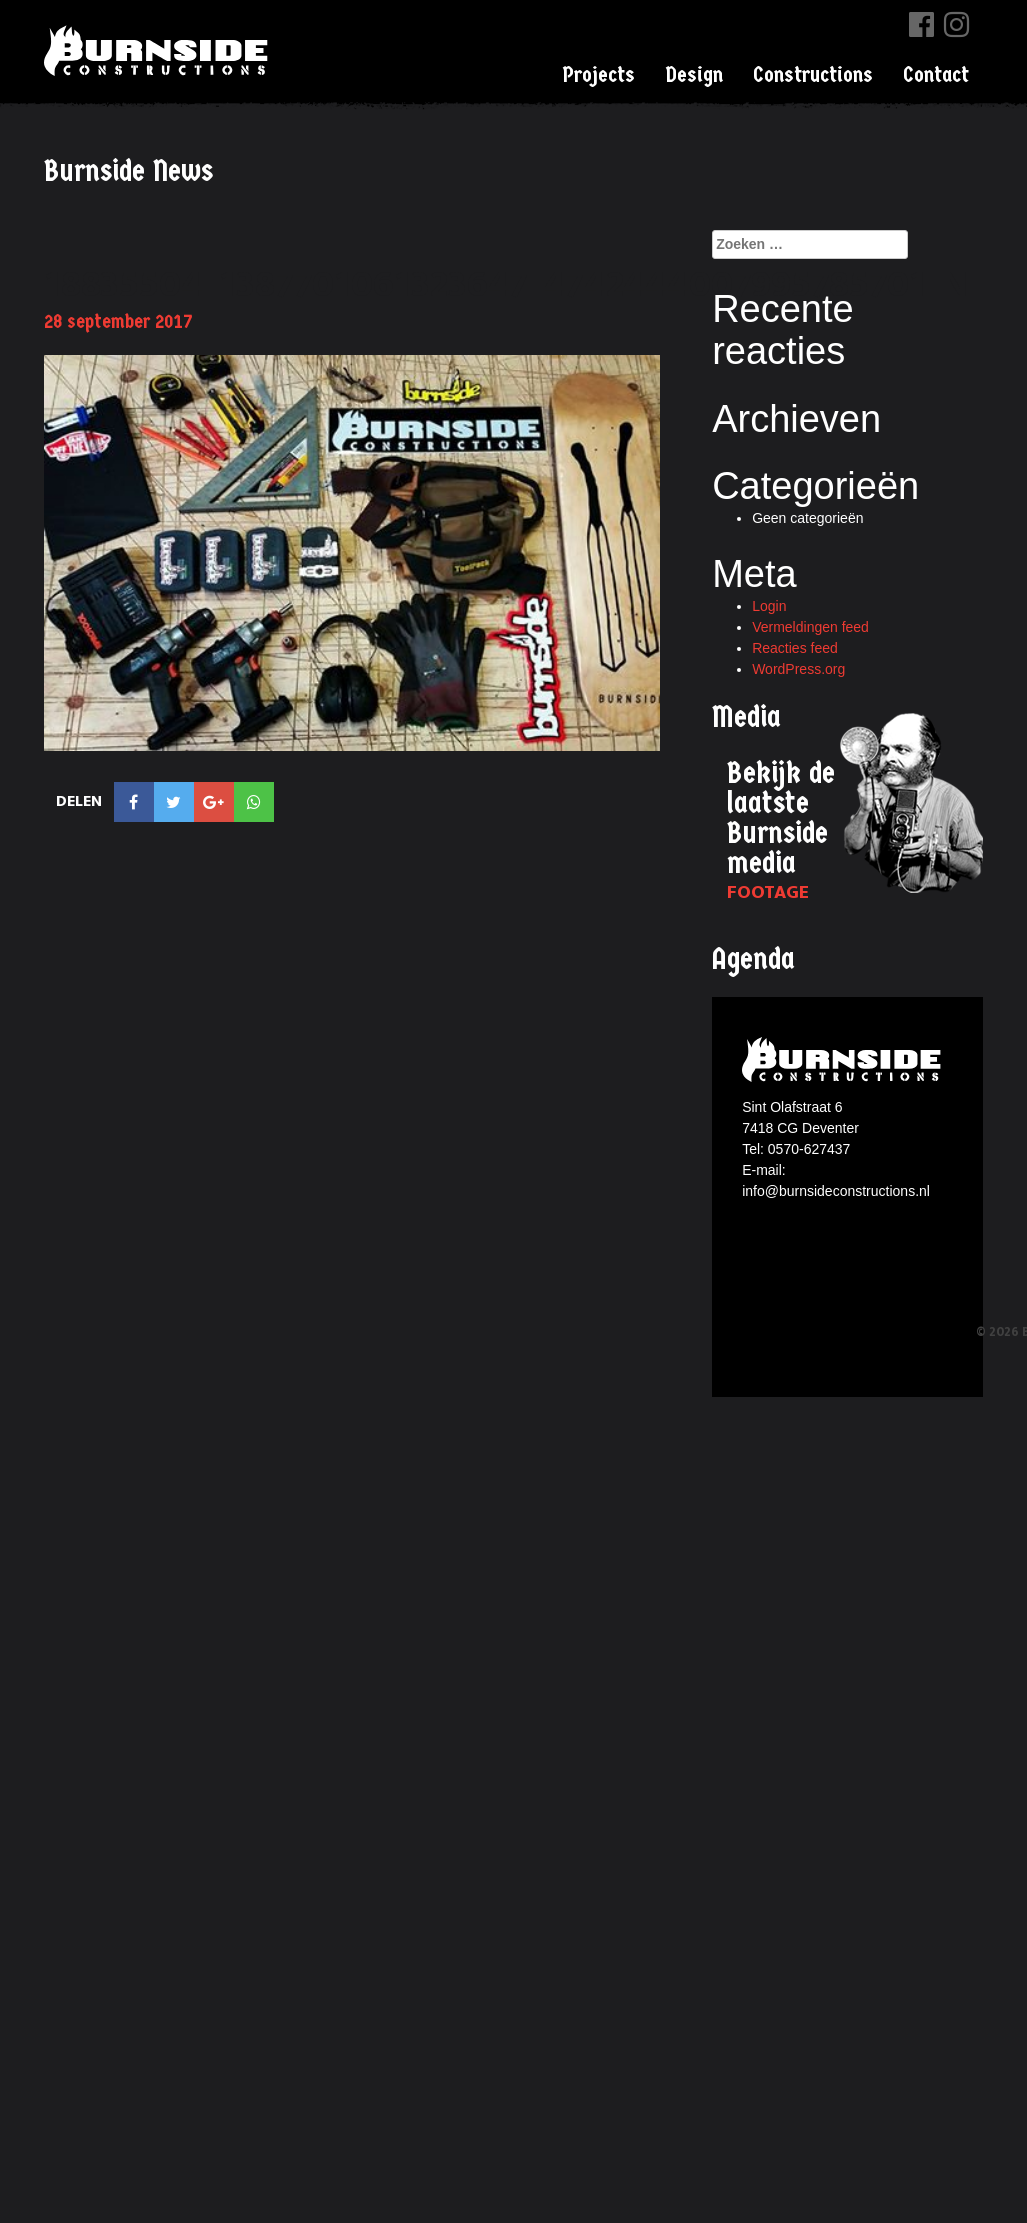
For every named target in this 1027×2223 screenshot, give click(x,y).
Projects (598, 75)
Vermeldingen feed (810, 627)
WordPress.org (798, 669)
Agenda (753, 959)
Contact (936, 75)
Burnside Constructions (159, 50)
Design (694, 75)
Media (746, 717)
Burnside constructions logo (844, 1059)
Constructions (813, 75)
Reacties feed (795, 648)
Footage (768, 892)
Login (769, 606)
